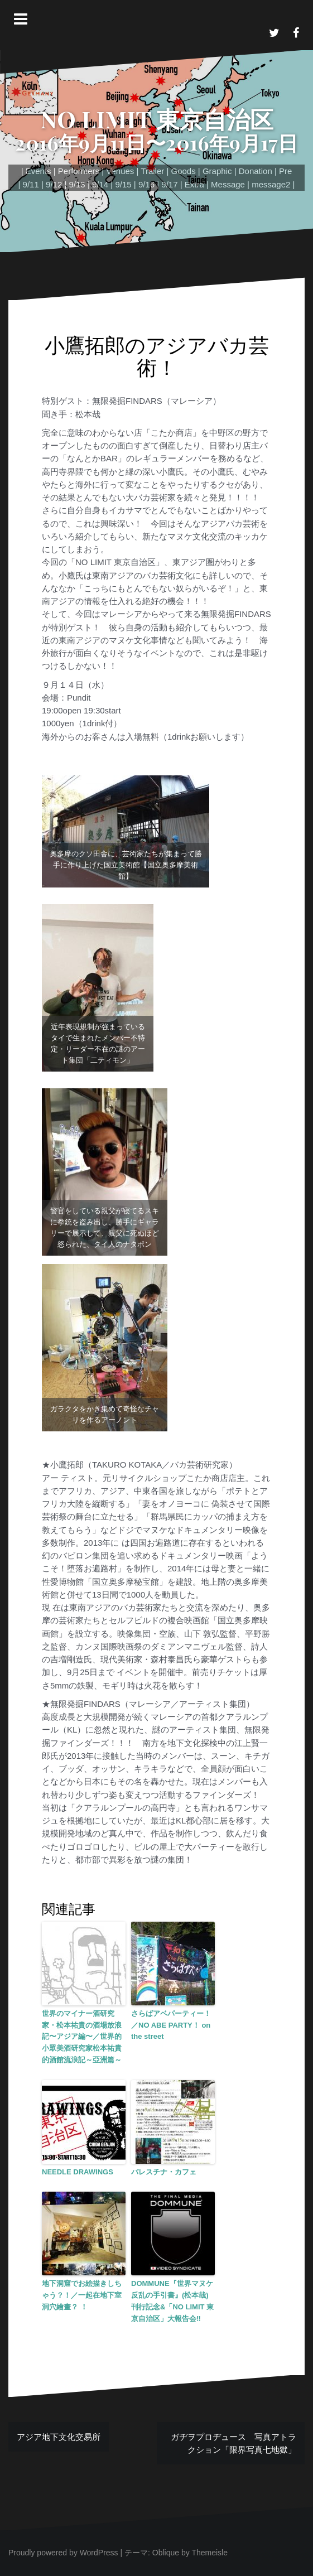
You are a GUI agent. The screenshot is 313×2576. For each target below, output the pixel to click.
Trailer (152, 171)
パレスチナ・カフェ (163, 2172)
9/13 (77, 184)
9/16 (146, 184)
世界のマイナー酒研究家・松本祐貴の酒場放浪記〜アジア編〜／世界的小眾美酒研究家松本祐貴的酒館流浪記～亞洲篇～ (82, 2036)
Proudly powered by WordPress (63, 2552)
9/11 (31, 184)
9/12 (54, 184)
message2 (271, 184)
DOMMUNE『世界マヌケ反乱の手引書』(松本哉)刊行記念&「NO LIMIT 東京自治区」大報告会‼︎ (172, 2300)
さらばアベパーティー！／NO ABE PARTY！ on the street (171, 2025)
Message (228, 184)
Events (38, 171)
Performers (78, 171)
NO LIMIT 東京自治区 (156, 118)
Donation (255, 171)
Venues (120, 171)
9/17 (169, 184)
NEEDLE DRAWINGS (77, 2172)
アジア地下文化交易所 (58, 2437)
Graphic (217, 171)
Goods (183, 171)
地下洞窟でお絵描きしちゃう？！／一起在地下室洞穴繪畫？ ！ (82, 2295)
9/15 (123, 184)
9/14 (100, 184)
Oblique (165, 2552)
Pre (285, 171)
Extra (194, 184)
